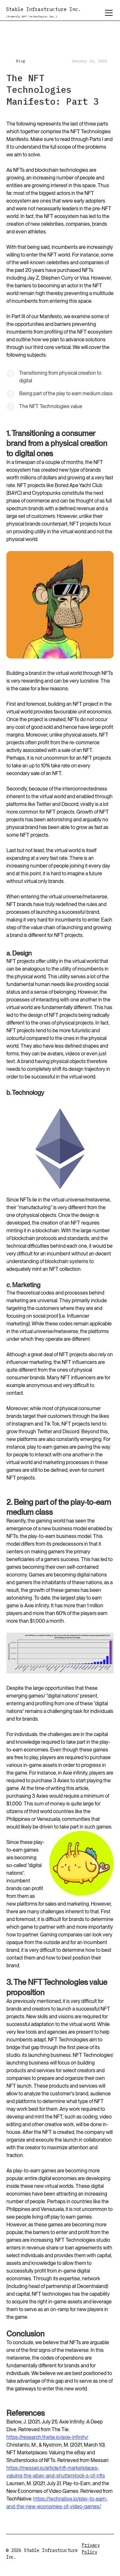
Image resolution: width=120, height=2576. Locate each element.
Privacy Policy (91, 2548)
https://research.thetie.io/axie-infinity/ (47, 2437)
